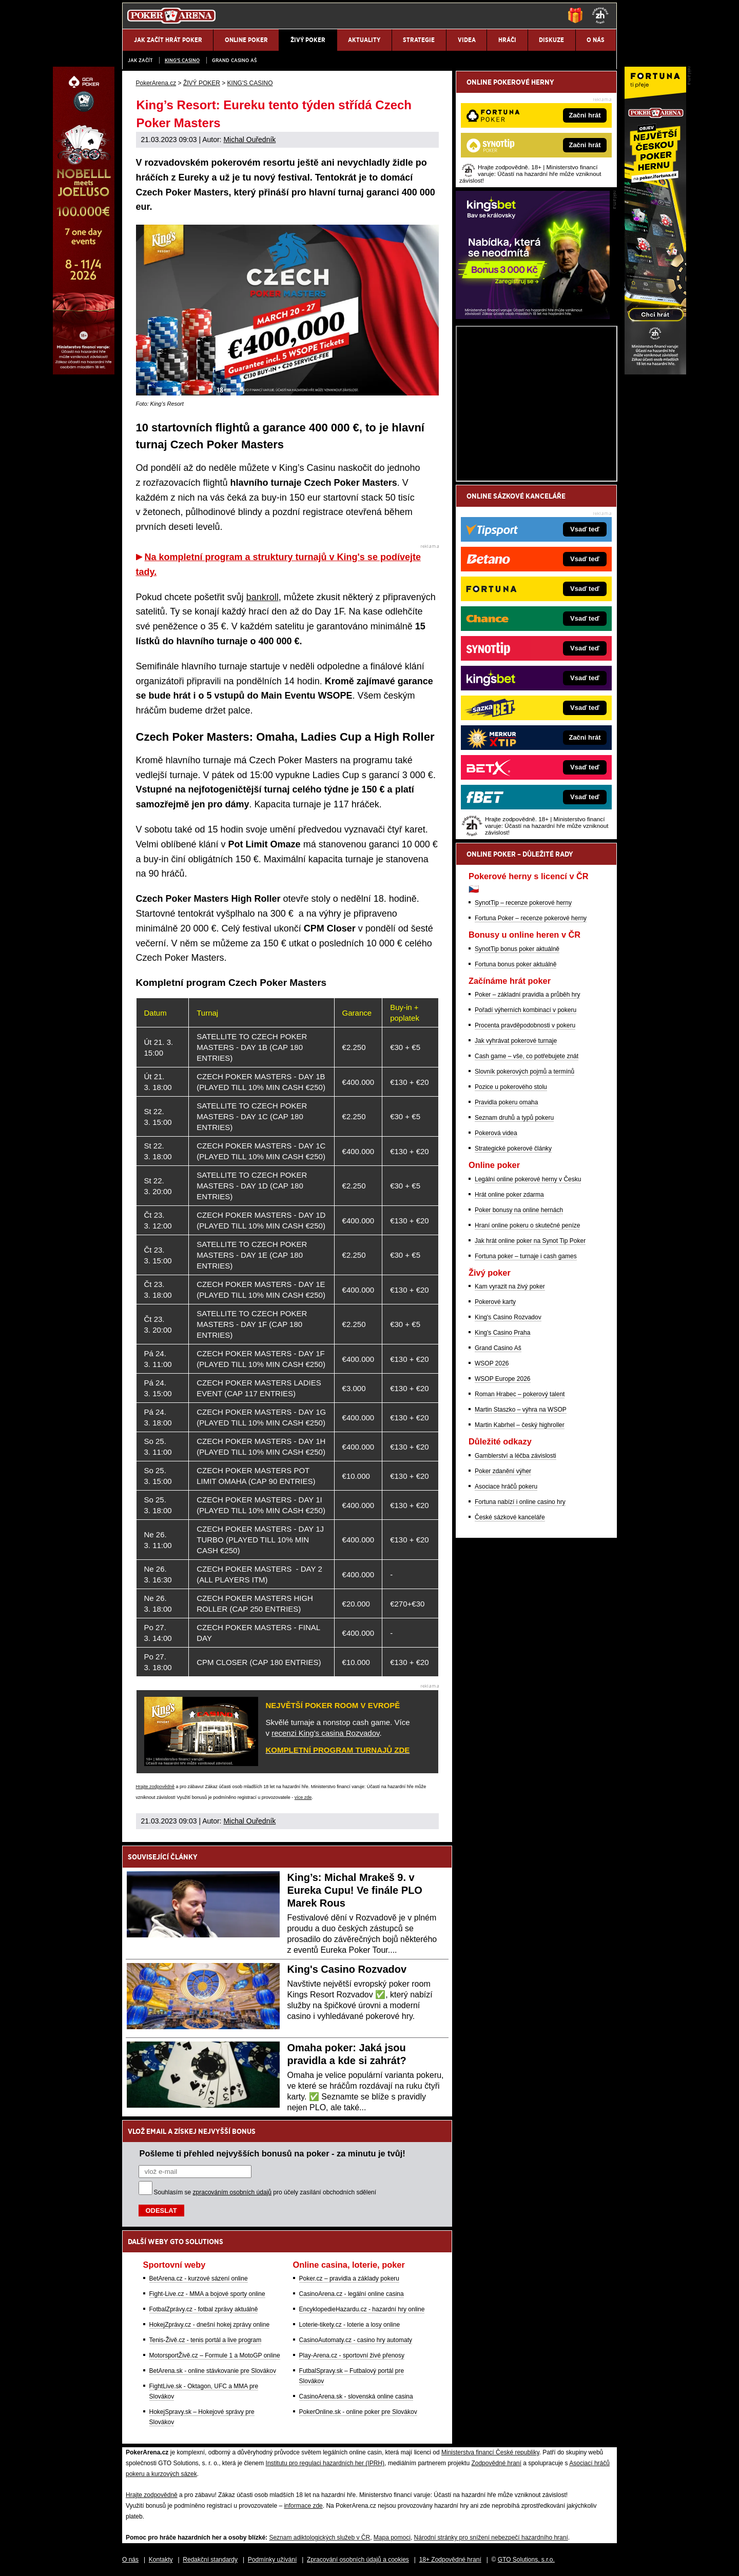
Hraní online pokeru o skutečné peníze (527, 1225)
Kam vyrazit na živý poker (510, 1286)
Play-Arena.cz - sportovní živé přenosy (351, 2355)
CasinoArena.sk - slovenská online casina (356, 2396)
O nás (130, 2559)
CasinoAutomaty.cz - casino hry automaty (356, 2340)
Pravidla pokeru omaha (506, 1102)
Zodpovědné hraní (496, 2463)
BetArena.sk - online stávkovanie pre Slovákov (212, 2370)
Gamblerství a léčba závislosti (515, 1455)
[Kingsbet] (533, 316)
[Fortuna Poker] (655, 372)
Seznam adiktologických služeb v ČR (319, 2537)
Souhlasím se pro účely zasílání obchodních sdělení (265, 2192)
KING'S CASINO (182, 60)
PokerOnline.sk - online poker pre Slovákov (358, 2411)
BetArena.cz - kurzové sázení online (198, 2278)
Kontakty (161, 2559)
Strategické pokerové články (513, 1148)
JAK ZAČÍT (140, 60)
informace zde (303, 2505)
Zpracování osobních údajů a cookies (358, 2559)
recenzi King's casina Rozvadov (325, 1733)
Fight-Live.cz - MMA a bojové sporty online (207, 2293)
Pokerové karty (495, 1301)
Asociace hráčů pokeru (506, 1486)
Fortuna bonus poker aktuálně (515, 964)
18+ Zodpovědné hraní (450, 2559)
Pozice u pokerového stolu (511, 1087)
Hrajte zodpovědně (155, 1786)
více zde (303, 1797)
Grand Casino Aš (234, 60)
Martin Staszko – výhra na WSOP (521, 1409)
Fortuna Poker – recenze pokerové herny (531, 918)
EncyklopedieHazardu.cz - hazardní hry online (362, 2309)
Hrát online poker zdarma (509, 1194)
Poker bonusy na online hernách (519, 1210)
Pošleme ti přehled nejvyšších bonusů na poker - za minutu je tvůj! (272, 2153)
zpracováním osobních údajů (232, 2192)
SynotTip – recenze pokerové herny (523, 902)
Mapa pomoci (392, 2537)
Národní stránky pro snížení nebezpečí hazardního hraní (491, 2537)
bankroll (262, 597)
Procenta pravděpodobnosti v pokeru (525, 1025)
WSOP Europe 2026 (503, 1378)
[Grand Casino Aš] (83, 372)
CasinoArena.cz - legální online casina (351, 2293)
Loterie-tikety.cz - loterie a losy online (349, 2324)
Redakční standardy (210, 2559)
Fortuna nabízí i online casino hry (520, 1501)
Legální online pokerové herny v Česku (528, 1179)
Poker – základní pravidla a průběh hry (527, 994)
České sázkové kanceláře (510, 1517)
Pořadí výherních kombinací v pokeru (525, 1010)
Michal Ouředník (249, 139)
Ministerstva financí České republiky (490, 2452)
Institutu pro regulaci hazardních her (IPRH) (325, 2463)
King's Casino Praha (502, 1332)
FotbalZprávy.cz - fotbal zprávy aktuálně (203, 2309)
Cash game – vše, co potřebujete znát (526, 1056)
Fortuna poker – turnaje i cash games (526, 1256)
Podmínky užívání (272, 2559)
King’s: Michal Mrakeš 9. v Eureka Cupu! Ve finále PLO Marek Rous (354, 1890)
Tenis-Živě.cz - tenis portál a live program (205, 2340)
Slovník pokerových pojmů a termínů (524, 1071)
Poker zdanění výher (503, 1471)
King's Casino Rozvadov (347, 1969)
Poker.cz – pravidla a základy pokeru (349, 2278)
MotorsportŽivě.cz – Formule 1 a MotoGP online (214, 2355)
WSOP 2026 (492, 1363)
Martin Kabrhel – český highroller (520, 1425)
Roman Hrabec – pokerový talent (520, 1394)
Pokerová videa (496, 1133)
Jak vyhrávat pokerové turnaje (516, 1040)
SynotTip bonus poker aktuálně (517, 949)
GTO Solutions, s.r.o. (526, 2559)
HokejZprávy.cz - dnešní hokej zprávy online (209, 2324)
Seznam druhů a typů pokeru (514, 1117)
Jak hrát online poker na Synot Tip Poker (530, 1240)
